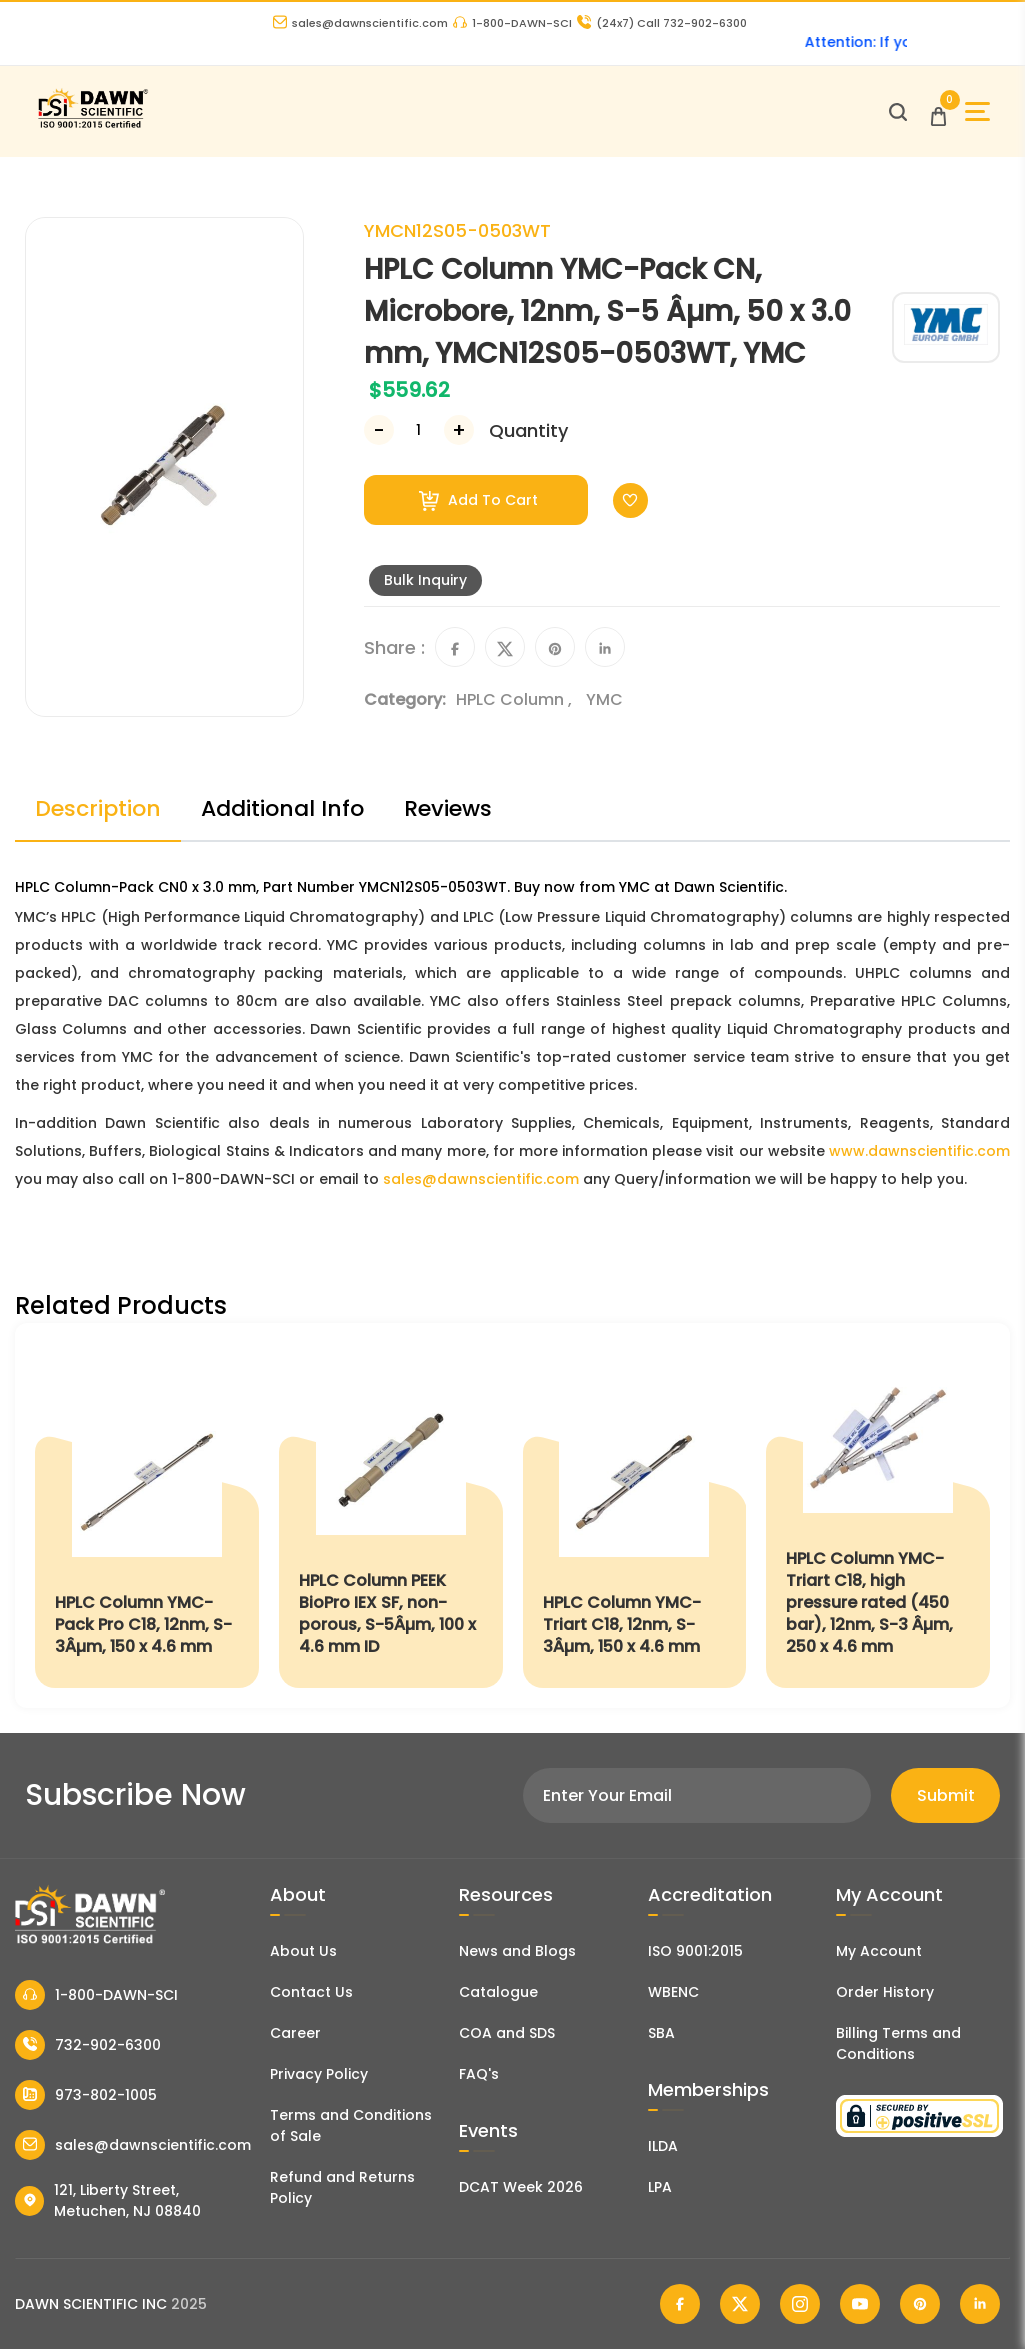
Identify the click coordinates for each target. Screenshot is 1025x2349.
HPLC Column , (516, 699)
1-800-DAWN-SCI (512, 23)
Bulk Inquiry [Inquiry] (425, 580)
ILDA (663, 2146)
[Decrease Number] (379, 430)
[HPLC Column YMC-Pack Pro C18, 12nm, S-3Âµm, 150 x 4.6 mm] (147, 1515)
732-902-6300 (88, 2045)
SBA (661, 2033)
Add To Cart (478, 500)
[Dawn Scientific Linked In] (980, 2304)
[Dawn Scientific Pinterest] (920, 2304)
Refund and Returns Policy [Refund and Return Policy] (342, 2187)
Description (98, 808)
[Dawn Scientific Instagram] (800, 2304)
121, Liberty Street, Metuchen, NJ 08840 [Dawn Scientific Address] (108, 2200)
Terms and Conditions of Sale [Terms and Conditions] (351, 2125)
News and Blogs (517, 1951)
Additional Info (282, 808)
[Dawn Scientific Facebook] (680, 2304)
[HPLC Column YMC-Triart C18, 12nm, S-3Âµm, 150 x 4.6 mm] (635, 1515)
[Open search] (898, 112)
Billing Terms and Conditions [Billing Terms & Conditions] (898, 2043)
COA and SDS (507, 2033)
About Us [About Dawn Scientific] (303, 1951)
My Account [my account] (879, 1951)
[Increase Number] (459, 430)
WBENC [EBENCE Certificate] (673, 1992)
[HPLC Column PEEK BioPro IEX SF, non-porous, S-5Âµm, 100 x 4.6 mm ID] (391, 1515)
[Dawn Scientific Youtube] (860, 2304)
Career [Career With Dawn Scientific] (295, 2033)
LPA (660, 2187)
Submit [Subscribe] (946, 1795)
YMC (604, 699)
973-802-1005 (86, 2095)
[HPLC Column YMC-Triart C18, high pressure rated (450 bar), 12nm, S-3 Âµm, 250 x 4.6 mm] (878, 1515)
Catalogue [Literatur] (498, 1992)
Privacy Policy (319, 2074)
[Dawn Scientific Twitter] (740, 2304)
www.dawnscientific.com (919, 1151)
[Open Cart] (938, 111)
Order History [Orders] (885, 1992)
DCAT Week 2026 (521, 2187)
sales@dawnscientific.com (360, 23)
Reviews (448, 808)
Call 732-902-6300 (662, 23)
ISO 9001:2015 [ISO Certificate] (695, 1951)
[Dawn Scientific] (92, 125)
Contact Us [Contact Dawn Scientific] (311, 1992)
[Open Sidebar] (977, 111)
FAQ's (479, 2074)
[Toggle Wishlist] (630, 500)
